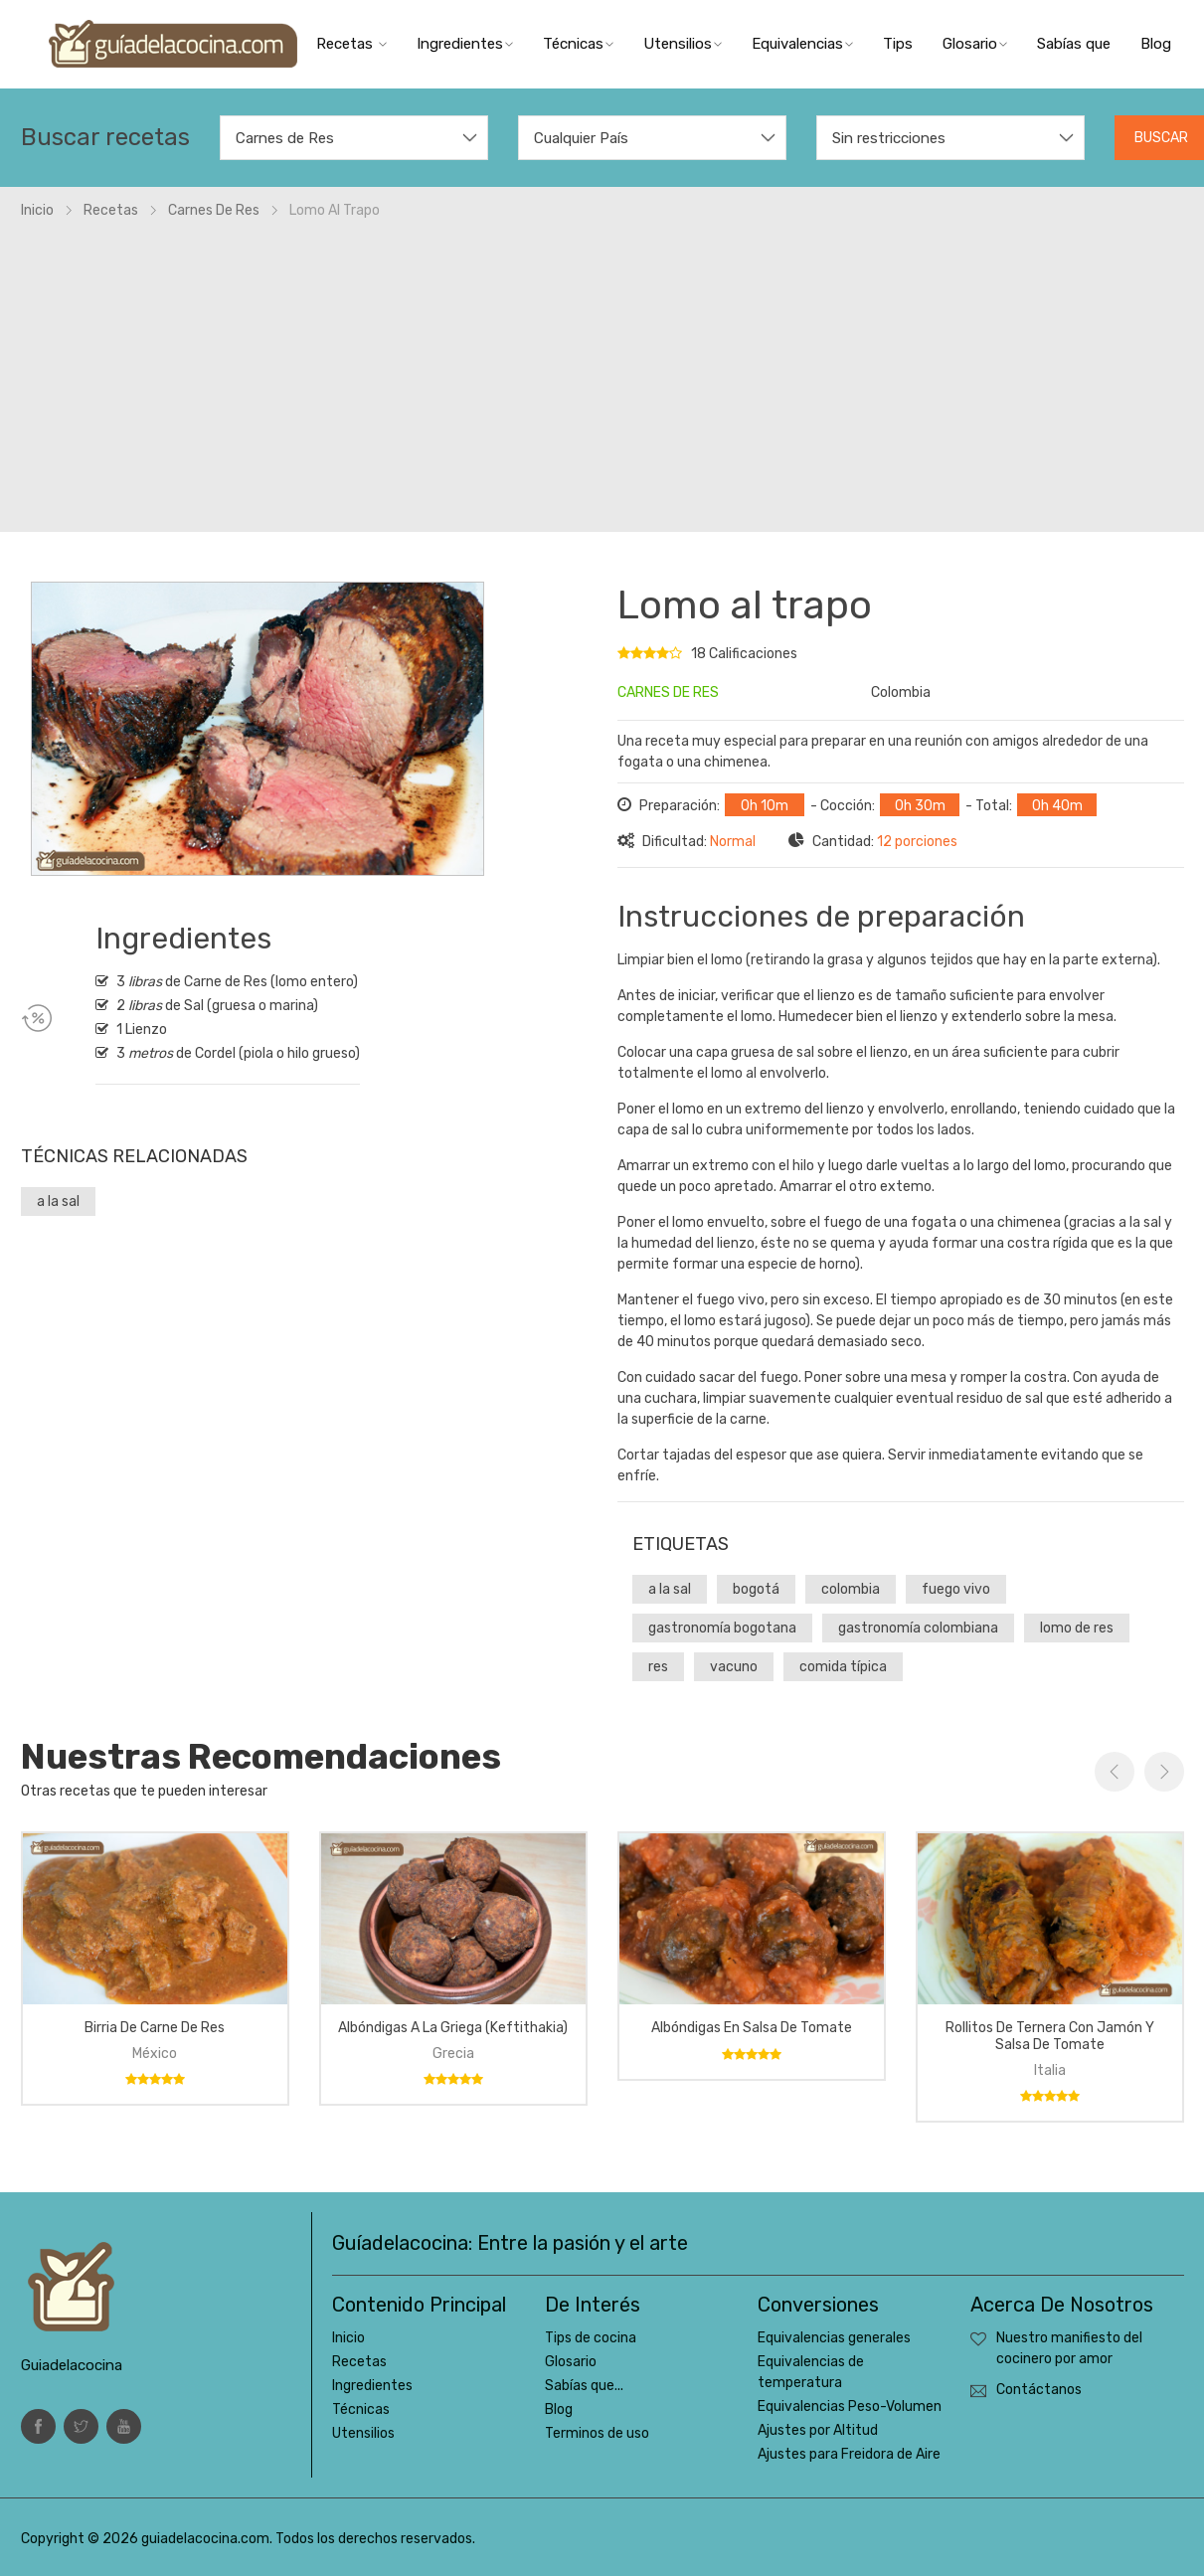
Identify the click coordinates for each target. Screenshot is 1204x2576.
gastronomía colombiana (918, 1628)
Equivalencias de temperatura (811, 2372)
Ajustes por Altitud (818, 2430)
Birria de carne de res (155, 2027)
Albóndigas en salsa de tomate (751, 2027)
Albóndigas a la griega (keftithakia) (453, 2027)
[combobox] (354, 137)
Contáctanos (1039, 2389)
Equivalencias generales (834, 2337)
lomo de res (1077, 1628)
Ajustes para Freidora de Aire (849, 2454)
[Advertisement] (602, 370)
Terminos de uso (597, 2433)
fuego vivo (956, 1589)
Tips (898, 44)
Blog (1155, 44)
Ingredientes (465, 44)
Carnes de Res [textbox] (285, 138)
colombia (850, 1589)
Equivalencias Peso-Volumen (850, 2406)
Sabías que (1074, 44)
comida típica (843, 1666)
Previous (1114, 1772)
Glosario (975, 44)
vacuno (734, 1666)
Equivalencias (802, 44)
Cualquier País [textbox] (581, 138)
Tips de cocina (590, 2337)
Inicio (37, 210)
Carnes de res (213, 210)
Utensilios (682, 44)
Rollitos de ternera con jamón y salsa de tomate (1050, 2036)
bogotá (756, 1589)
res (658, 1666)
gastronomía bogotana (722, 1628)
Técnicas (578, 44)
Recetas (351, 44)
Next (1164, 1772)
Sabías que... (584, 2385)
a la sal (58, 1201)
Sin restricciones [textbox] (889, 138)
